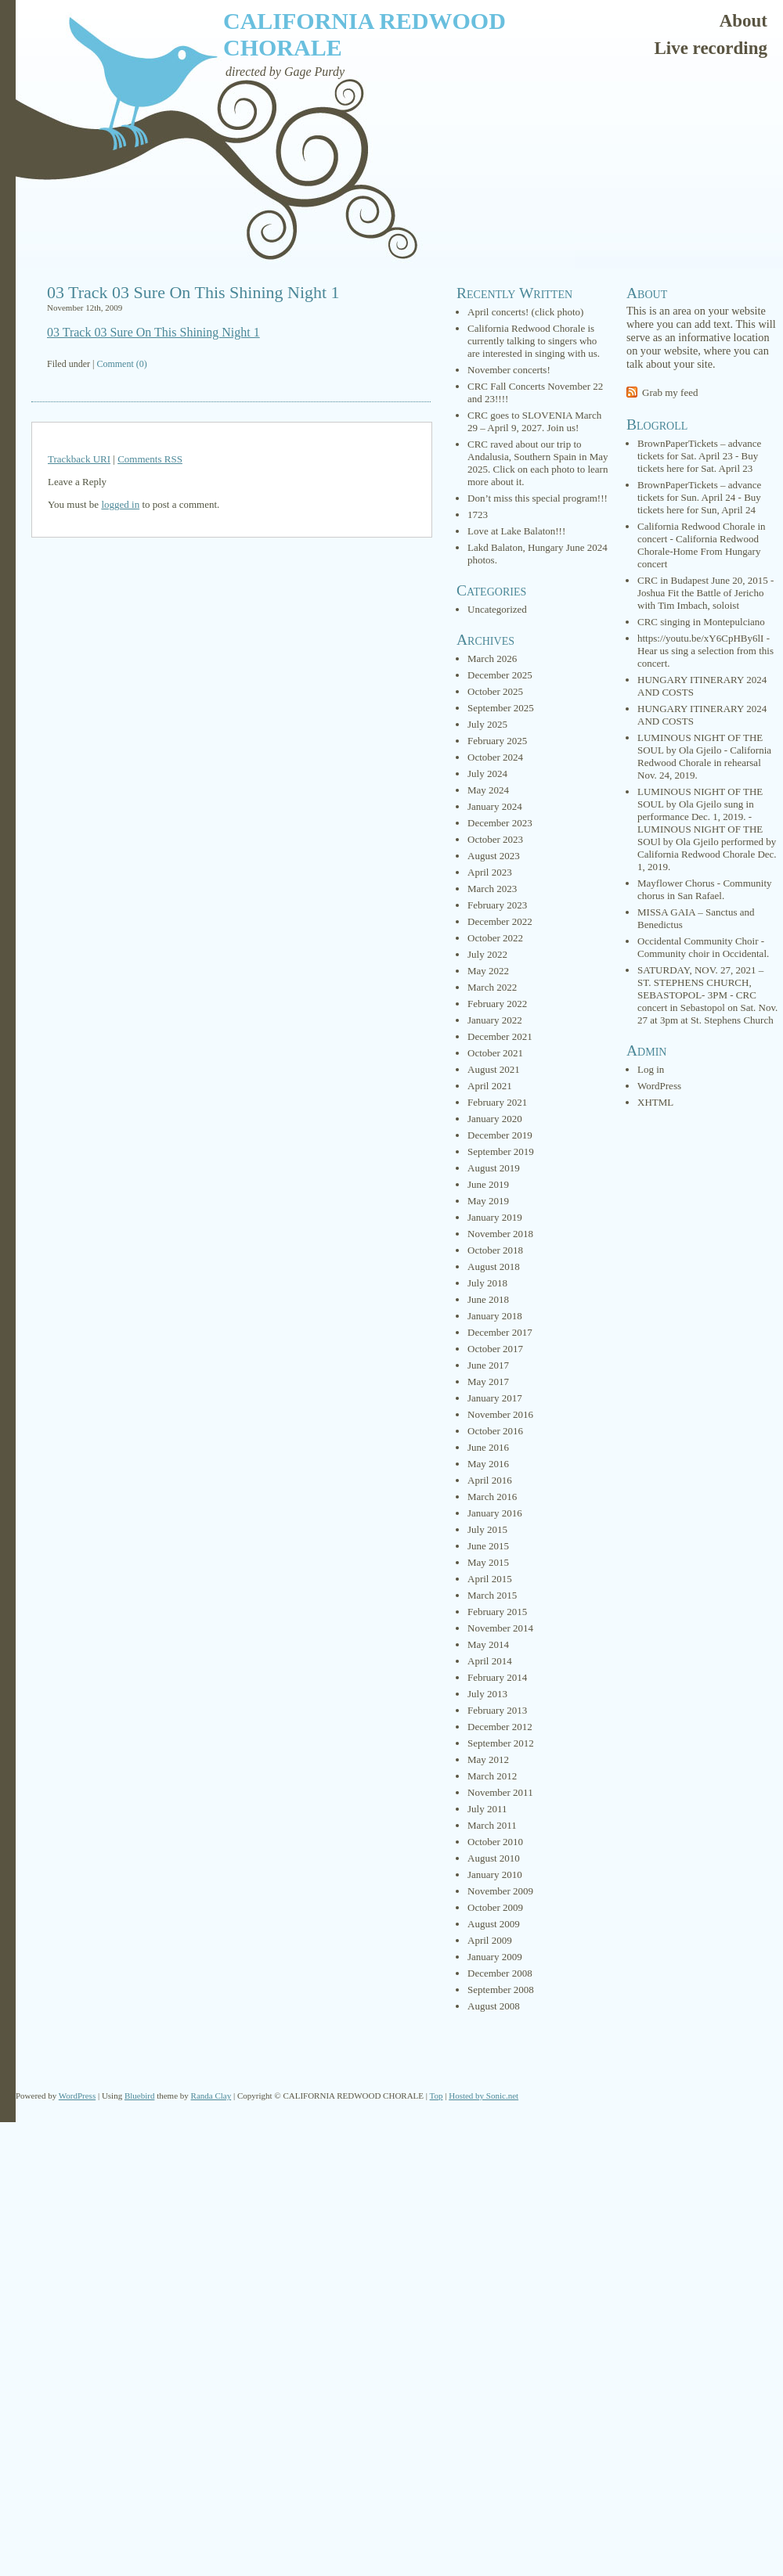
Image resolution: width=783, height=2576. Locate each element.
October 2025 (495, 691)
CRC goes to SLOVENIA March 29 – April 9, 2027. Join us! (534, 421)
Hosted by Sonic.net (483, 2095)
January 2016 (494, 1513)
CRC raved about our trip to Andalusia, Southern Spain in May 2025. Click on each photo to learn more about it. (537, 462)
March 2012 (492, 1776)
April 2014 (489, 1661)
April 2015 (489, 1579)
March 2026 (492, 658)
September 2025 (500, 708)
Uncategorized (497, 609)
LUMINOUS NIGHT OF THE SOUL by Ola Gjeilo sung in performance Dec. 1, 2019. (700, 804)
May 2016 (488, 1464)
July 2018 (487, 1283)
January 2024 (494, 806)
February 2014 (497, 1677)
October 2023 (495, 839)
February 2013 (497, 1710)
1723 (477, 514)
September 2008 (500, 1989)
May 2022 (488, 971)
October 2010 (495, 1841)
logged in (120, 504)
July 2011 (487, 1809)
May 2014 (488, 1644)
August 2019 (493, 1168)
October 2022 (495, 938)
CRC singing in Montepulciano (701, 622)
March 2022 (492, 987)
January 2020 (494, 1118)
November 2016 (500, 1414)
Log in (650, 1069)
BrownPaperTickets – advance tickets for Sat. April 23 (699, 449)
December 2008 (499, 1973)
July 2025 (487, 724)
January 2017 (494, 1398)
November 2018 (500, 1233)
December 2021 (499, 1036)
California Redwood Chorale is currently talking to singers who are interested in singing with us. (533, 340)
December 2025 (499, 675)
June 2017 (488, 1365)
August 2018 (493, 1266)
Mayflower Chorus (676, 883)
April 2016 (489, 1480)
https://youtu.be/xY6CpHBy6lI (700, 638)
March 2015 (492, 1595)
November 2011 (500, 1792)
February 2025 (497, 741)
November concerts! (508, 370)
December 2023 (499, 823)
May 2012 (488, 1759)
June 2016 (488, 1447)
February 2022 (497, 1003)
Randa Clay (211, 2095)
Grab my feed (670, 392)
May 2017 (488, 1381)
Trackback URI (79, 459)
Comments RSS (149, 459)
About (743, 21)
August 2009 (493, 1924)
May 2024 (488, 790)
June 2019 (488, 1184)
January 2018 (494, 1316)
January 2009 (494, 1957)
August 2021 (493, 1069)
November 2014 (500, 1628)
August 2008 (493, 2006)
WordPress (659, 1086)
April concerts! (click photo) (525, 312)
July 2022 (487, 954)
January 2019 (494, 1217)
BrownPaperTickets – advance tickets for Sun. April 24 (699, 491)
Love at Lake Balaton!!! (516, 531)
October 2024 (495, 757)
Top (436, 2095)
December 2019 (499, 1135)
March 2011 (492, 1825)
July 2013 (487, 1694)
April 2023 (489, 872)
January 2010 (494, 1874)
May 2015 (488, 1562)
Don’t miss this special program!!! (537, 498)
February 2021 (497, 1102)
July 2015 (487, 1529)
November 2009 (500, 1891)
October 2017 (495, 1349)
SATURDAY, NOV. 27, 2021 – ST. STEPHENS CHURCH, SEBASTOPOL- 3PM (700, 982)
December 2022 (499, 921)
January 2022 (494, 1020)
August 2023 (493, 856)
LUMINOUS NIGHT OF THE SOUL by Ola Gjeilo (700, 744)
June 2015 (488, 1546)
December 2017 (499, 1332)
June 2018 (488, 1299)
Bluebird (139, 2095)
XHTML (655, 1102)
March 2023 (492, 888)
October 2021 (495, 1053)
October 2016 (495, 1431)
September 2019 (500, 1151)
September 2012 (500, 1743)
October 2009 (495, 1907)
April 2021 (489, 1086)
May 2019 (488, 1201)
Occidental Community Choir (698, 941)
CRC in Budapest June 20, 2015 (702, 580)
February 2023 (497, 905)
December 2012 (499, 1726)
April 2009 (489, 1940)
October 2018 (495, 1250)
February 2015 (497, 1611)
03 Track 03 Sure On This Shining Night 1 (193, 292)
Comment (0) (121, 363)
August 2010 (493, 1858)
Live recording (710, 48)
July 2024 (487, 773)
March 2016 (492, 1496)
